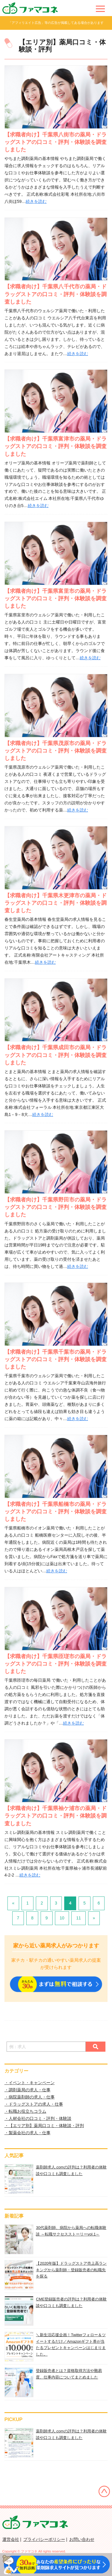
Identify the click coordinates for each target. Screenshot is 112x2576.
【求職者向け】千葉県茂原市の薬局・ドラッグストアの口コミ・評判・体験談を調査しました (55, 750)
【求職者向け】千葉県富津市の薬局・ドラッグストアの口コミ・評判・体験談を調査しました (55, 446)
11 (78, 1918)
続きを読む (36, 201)
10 (62, 1918)
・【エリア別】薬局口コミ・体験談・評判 (44, 2125)
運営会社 (10, 2539)
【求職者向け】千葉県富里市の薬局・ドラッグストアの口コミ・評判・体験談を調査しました (55, 598)
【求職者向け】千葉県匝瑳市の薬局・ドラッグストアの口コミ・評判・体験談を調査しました (55, 1663)
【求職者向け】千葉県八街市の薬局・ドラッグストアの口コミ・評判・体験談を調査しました (55, 142)
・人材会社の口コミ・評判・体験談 (37, 2118)
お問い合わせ (81, 2539)
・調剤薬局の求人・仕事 (27, 2089)
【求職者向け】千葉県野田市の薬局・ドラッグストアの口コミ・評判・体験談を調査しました (55, 1207)
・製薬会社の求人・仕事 (27, 2132)
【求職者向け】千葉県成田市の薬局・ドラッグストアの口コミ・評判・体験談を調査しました (55, 1054)
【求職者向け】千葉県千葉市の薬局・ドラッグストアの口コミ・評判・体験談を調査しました (55, 1359)
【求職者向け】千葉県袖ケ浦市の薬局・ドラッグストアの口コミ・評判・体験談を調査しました (55, 1815)
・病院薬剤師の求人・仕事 (29, 2097)
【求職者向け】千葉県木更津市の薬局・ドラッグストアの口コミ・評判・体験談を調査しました (55, 903)
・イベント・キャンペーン (29, 2082)
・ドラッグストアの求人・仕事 (33, 2104)
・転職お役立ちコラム (25, 2111)
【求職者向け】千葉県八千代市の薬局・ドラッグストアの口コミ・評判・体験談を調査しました (55, 294)
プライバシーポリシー (44, 2539)
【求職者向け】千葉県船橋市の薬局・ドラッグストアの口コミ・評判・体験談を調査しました (55, 1511)
